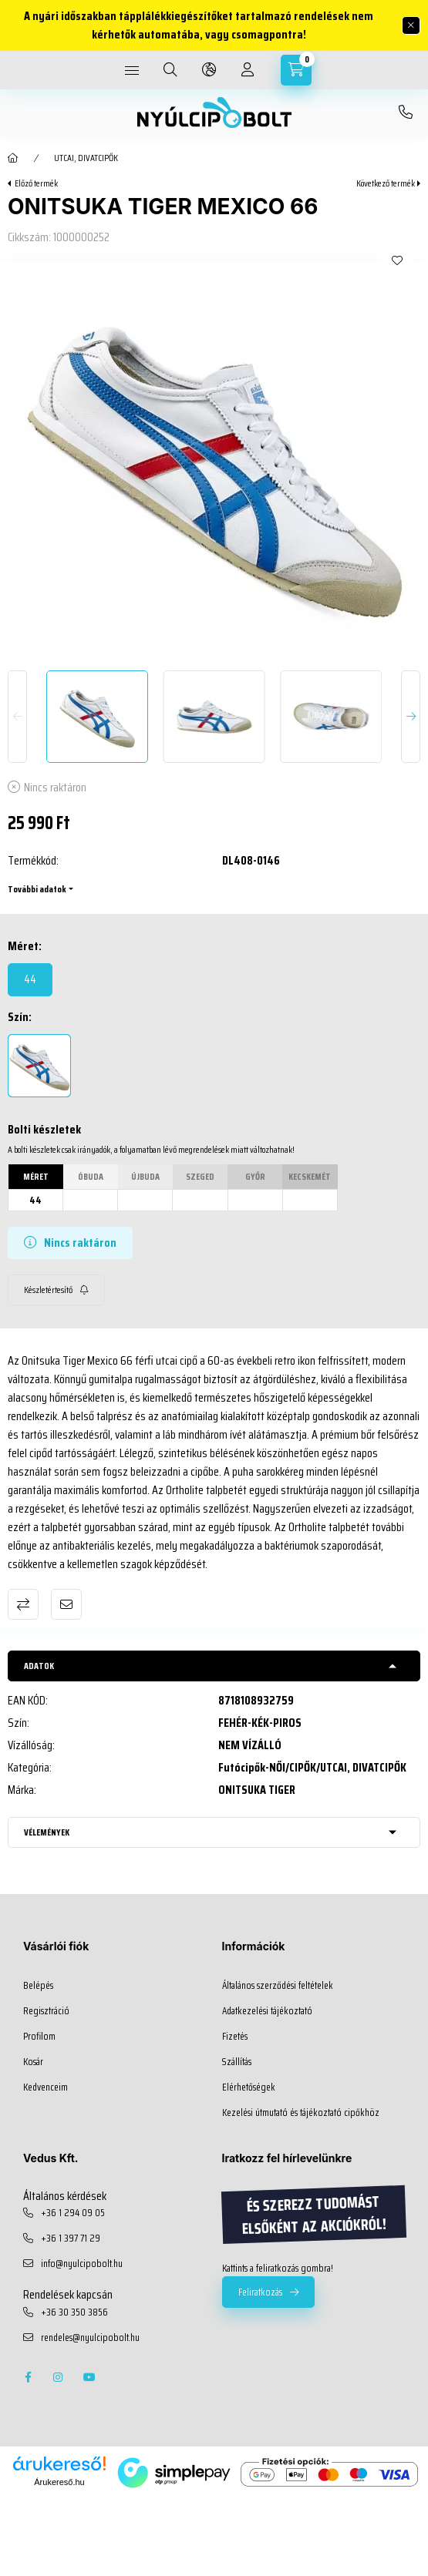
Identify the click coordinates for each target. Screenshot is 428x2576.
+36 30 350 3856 (405, 112)
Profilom (39, 2036)
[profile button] (247, 70)
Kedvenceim (45, 2087)
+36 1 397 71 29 (70, 2238)
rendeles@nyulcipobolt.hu (90, 2338)
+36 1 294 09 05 (73, 2213)
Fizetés (235, 2036)
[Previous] (17, 716)
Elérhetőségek (248, 2087)
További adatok (37, 889)
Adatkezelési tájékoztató (267, 2011)
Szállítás (236, 2062)
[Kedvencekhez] (397, 260)
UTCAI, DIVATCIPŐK (86, 158)
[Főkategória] (13, 158)
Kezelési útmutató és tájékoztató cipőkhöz (300, 2113)
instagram (58, 2377)
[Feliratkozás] (56, 1290)
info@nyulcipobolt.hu (82, 2264)
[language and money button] (209, 70)
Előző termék (36, 183)
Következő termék (385, 183)
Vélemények (46, 1832)
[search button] (170, 70)
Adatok (39, 1665)
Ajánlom (66, 1604)
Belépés (38, 1985)
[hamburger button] (131, 70)
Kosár (33, 2062)
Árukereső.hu (59, 2482)
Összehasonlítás (23, 1604)
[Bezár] (411, 25)
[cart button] (296, 70)
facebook (27, 2377)
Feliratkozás (260, 2292)
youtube (89, 2377)
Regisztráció (46, 2011)
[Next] (410, 716)
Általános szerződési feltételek (277, 1985)
